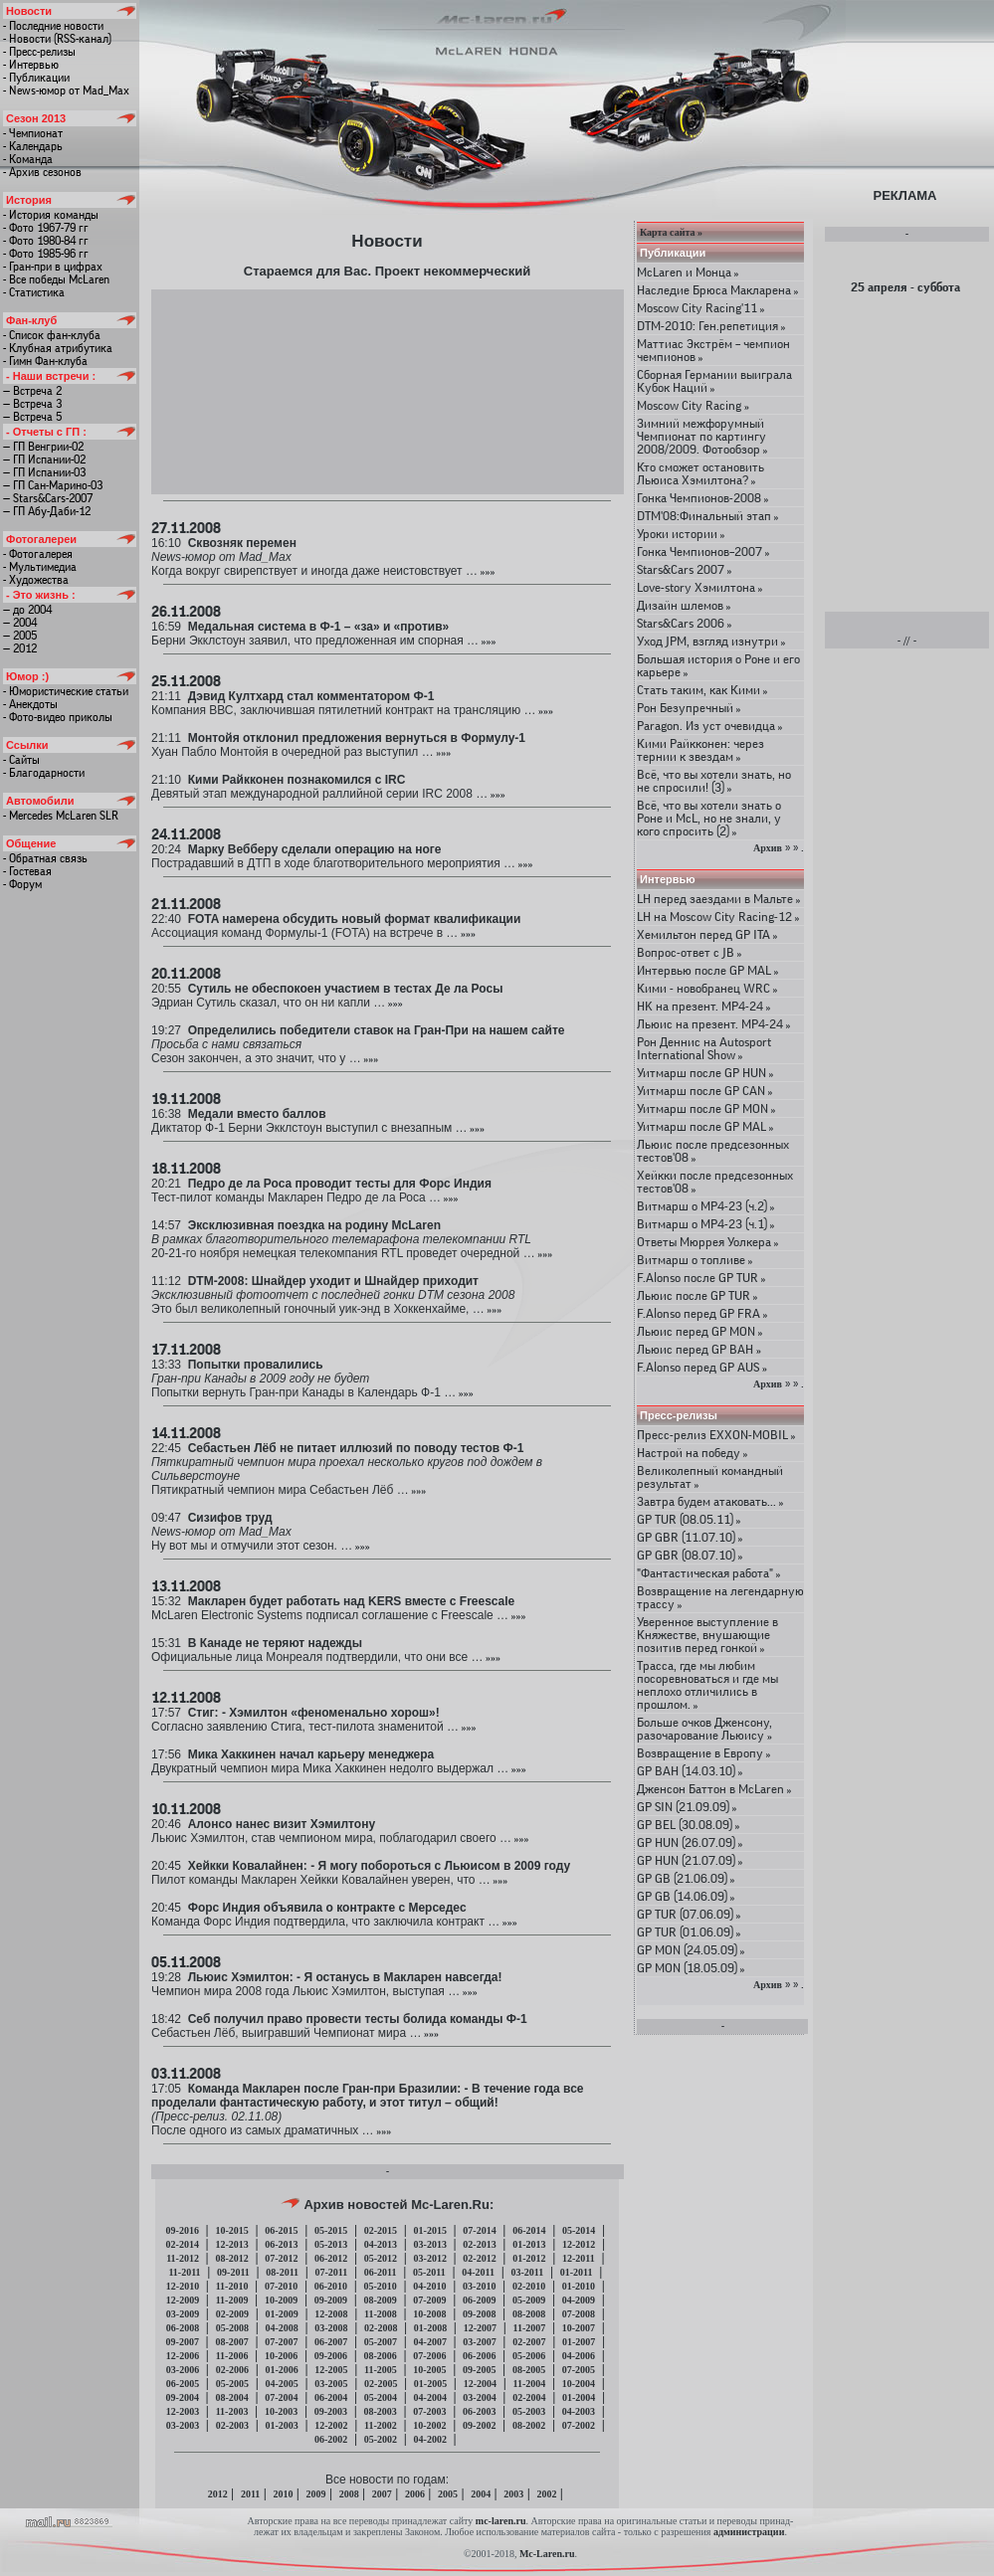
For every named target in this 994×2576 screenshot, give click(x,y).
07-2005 (578, 2369)
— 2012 (20, 648)
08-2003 (379, 2411)
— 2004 (20, 623)
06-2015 (281, 2230)
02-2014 (182, 2244)
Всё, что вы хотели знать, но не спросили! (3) (714, 781)
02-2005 (380, 2383)
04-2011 (478, 2272)
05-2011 (429, 2272)
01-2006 (281, 2369)
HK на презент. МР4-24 (704, 1006)
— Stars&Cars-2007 (48, 498)
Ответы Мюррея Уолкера (708, 1241)
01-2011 (576, 2272)
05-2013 (330, 2244)
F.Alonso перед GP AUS (702, 1367)
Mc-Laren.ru (547, 2553)
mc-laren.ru (501, 2520)
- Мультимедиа (40, 567)
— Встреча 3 (32, 404)
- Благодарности (44, 773)
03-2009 (182, 2313)
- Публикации (36, 78)
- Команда (28, 159)
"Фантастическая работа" (709, 1572)
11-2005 (380, 2369)
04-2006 (578, 2355)
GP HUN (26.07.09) (690, 1842)
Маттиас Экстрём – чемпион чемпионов (713, 350)
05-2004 (380, 2397)
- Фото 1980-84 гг (46, 241)
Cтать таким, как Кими (702, 689)
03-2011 (526, 2272)
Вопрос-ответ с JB (689, 952)
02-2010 (528, 2286)
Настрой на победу (692, 1452)
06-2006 (479, 2355)
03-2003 (182, 2425)
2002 (546, 2493)
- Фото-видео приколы (57, 717)
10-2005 (429, 2369)
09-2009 (330, 2300)
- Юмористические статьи (65, 691)
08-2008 (528, 2313)
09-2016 (182, 2230)
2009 (316, 2493)
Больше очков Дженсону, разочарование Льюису (704, 1729)
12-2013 (231, 2244)
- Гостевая (27, 871)
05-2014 (578, 2230)
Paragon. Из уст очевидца (710, 725)
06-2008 (182, 2327)
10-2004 (578, 2383)
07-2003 (429, 2411)
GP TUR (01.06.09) (689, 1932)
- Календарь (33, 146)
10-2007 (578, 2327)
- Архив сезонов (42, 172)
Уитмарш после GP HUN (705, 1072)
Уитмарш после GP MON (706, 1108)
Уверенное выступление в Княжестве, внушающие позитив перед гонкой (707, 1634)
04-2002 (430, 2439)
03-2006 (182, 2369)
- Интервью (31, 65)
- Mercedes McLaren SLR (60, 816)
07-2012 (281, 2258)
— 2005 (20, 636)
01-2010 (578, 2286)
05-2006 (528, 2355)
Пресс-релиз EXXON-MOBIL (716, 1434)
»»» (487, 571)
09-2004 (182, 2397)
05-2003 (528, 2411)
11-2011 (184, 2272)
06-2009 (479, 2300)
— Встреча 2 (32, 391)
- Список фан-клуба (51, 335)
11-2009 (232, 2300)
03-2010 (479, 2286)
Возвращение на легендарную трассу (720, 1597)
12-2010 (182, 2286)
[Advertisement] (388, 390)
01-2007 (578, 2341)
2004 (481, 2493)
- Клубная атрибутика (57, 348)
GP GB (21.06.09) (686, 1878)
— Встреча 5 (32, 417)
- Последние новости (53, 26)
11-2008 (380, 2313)
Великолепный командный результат (710, 1477)
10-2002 (429, 2425)
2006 (415, 2493)
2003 (513, 2493)
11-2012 (182, 2258)
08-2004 (231, 2397)
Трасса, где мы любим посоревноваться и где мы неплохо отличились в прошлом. (707, 1685)
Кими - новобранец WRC (707, 988)
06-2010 (330, 2286)
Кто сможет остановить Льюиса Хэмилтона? (700, 473)
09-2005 (479, 2369)
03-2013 (430, 2244)
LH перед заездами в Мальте (719, 898)
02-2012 (479, 2258)
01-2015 (430, 2230)
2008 (349, 2493)
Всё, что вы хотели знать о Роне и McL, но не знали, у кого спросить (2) (709, 818)
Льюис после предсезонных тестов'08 (713, 1151)
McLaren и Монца (688, 272)
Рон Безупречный (689, 707)
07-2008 (578, 2313)
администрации (748, 2531)
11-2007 (528, 2327)
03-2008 (330, 2327)
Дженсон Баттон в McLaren (714, 1788)
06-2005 (182, 2383)
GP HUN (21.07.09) (690, 1860)
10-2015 (231, 2230)
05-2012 (380, 2258)
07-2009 (429, 2300)
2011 (250, 2493)
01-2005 (430, 2383)
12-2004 (480, 2383)
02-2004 (528, 2397)
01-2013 (528, 2244)
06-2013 (281, 2244)
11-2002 (380, 2425)
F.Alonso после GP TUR (701, 1277)
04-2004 (430, 2397)
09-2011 (233, 2272)
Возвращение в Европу (704, 1753)
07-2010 (281, 2286)
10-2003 (281, 2411)
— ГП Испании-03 (44, 472)
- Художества (36, 580)
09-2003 (330, 2411)
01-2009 (281, 2313)
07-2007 (281, 2341)
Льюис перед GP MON (700, 1331)
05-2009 (528, 2300)
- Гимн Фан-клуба (45, 361)
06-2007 (330, 2341)
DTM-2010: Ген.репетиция (711, 325)
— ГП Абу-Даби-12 (47, 511)
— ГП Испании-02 (44, 459)
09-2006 (330, 2355)
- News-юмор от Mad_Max (66, 90)
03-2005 (330, 2383)
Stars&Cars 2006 (684, 623)
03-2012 (430, 2258)
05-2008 (232, 2327)
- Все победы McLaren (56, 279)
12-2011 (578, 2258)
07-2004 (281, 2397)
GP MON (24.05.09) (691, 1949)
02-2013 (479, 2244)
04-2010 (429, 2286)
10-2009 (281, 2300)
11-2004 (528, 2383)
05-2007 (380, 2341)
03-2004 (479, 2397)
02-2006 (232, 2369)
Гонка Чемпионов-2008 (703, 497)
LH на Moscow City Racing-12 (718, 916)
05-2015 (330, 2230)
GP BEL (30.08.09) (688, 1824)
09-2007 (182, 2341)
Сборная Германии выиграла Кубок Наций (714, 381)
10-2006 (281, 2355)
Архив (767, 847)
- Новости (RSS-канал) (57, 39)
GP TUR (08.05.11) (689, 1519)
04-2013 (380, 2244)
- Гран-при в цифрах (52, 267)
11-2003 (232, 2411)
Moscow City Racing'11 (701, 307)
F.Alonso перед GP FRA (702, 1313)
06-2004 (330, 2397)
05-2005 (232, 2383)
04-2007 (430, 2341)
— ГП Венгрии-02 (43, 447)
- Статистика (34, 292)
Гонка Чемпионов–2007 (703, 551)
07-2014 (479, 2230)
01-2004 (578, 2397)
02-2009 (232, 2313)
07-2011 (331, 2272)
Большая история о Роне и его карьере (718, 665)
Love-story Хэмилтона (700, 587)
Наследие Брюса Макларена (718, 289)
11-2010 (232, 2286)
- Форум (22, 884)
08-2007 (231, 2341)
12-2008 (330, 2313)
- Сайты (21, 760)
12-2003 (182, 2411)
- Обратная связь (45, 858)
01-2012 (528, 2258)
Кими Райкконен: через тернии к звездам (700, 750)
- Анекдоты (30, 704)
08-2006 (379, 2355)
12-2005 (330, 2369)
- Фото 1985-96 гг (46, 254)
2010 (283, 2493)
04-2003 (578, 2411)
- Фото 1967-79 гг (46, 228)
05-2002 (380, 2439)
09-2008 (479, 2313)
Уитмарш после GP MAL (705, 1126)
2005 (448, 2493)
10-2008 (429, 2313)
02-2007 (528, 2341)
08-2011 (282, 2272)
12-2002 (330, 2425)
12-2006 (182, 2355)
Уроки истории (681, 533)
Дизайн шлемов (684, 605)
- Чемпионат (33, 133)
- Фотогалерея (38, 554)
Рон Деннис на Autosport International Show (704, 1048)
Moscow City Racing (693, 405)
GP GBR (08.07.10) (690, 1555)
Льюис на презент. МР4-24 (714, 1023)
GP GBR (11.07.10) (690, 1537)
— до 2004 (27, 610)
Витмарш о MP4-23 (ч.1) (706, 1223)
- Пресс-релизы (39, 52)
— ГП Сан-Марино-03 (52, 485)
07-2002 (578, 2425)
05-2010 (379, 2286)
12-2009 (182, 2300)
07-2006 (429, 2355)
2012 (218, 2493)
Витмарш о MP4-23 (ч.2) (706, 1205)
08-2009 (379, 2300)
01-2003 (281, 2425)
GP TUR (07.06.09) (689, 1914)
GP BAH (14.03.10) (690, 1770)
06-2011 (380, 2272)
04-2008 (281, 2327)
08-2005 (528, 2369)
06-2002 (330, 2439)
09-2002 (479, 2425)
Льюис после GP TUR (697, 1295)
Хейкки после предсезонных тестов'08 (715, 1182)
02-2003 (232, 2425)
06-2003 (479, 2411)
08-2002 (528, 2425)
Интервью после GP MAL (708, 970)
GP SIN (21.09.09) (687, 1806)
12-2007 (480, 2327)
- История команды (51, 215)
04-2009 (578, 2300)
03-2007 (479, 2341)
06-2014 (528, 2230)
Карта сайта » (671, 232)
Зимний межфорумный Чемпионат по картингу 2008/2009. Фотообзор (702, 436)
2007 (382, 2493)
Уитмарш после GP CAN (705, 1090)
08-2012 (231, 2258)
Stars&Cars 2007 (684, 569)
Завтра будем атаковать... (710, 1501)
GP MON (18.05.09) (691, 1967)
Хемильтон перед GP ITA (707, 934)
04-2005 (281, 2383)
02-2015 (380, 2230)
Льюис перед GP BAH (699, 1349)
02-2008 (380, 2327)
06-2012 (330, 2258)
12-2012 (578, 2244)
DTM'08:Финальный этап (708, 515)
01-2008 (430, 2327)
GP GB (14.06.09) (686, 1896)
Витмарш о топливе (695, 1259)
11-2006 (232, 2355)
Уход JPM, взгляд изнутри (711, 641)
